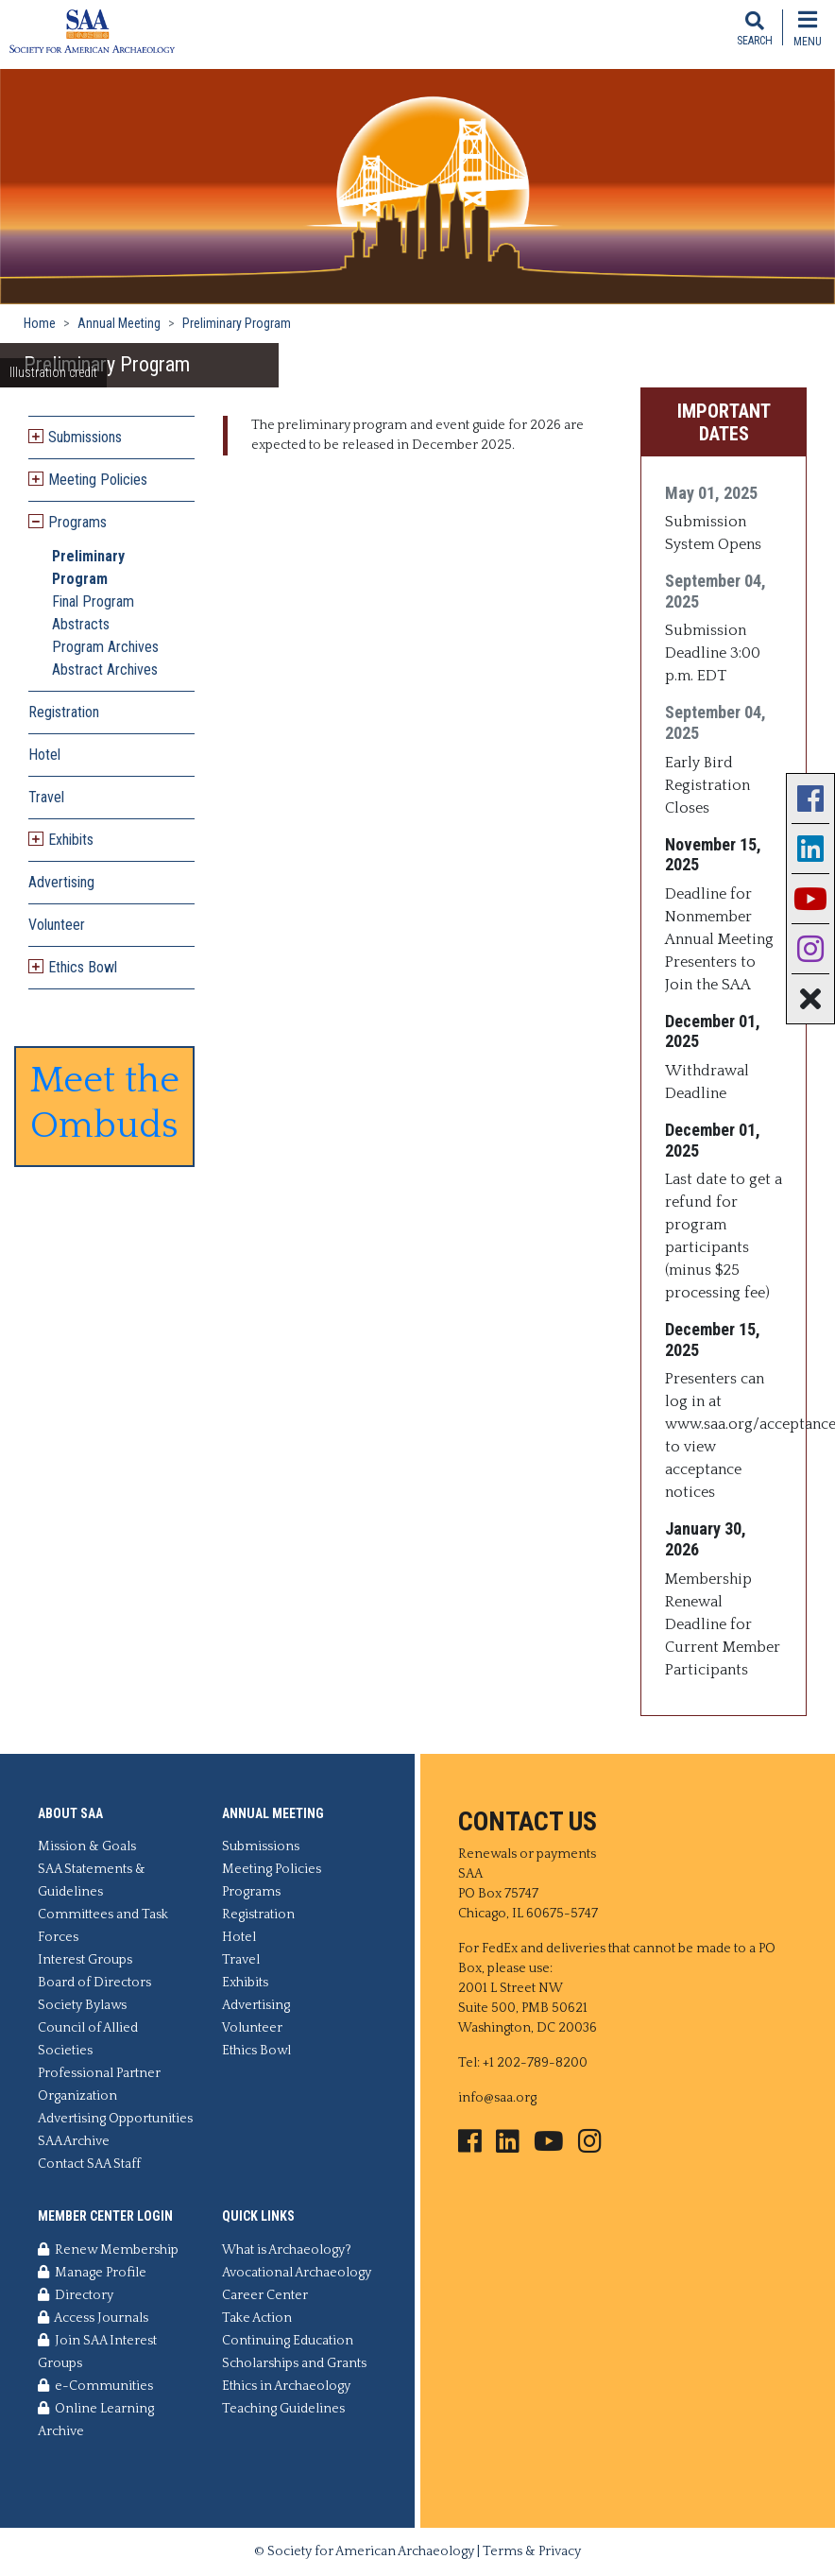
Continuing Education (287, 2340)
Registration (63, 712)
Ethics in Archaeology (286, 2386)
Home (40, 323)
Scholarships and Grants (294, 2363)
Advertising (61, 882)
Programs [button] (77, 522)
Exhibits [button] (71, 840)
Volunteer (56, 925)
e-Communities (95, 2386)
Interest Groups (85, 1959)
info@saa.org (497, 2097)
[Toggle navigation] (807, 27)
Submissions (260, 1846)
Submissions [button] (85, 437)
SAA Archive (74, 2141)
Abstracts (81, 624)
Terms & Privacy (532, 2551)
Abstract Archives (105, 669)
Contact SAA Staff (89, 2164)
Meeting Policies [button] (97, 480)
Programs (251, 1891)
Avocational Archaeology (296, 2272)
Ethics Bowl (256, 2050)
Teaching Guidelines (283, 2408)
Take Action (257, 2318)
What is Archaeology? (286, 2250)
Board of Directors (94, 1982)
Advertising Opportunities (115, 2118)
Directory (75, 2295)
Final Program (93, 601)
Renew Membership (108, 2250)
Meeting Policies (271, 1869)
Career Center (265, 2295)
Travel (46, 797)
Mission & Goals (87, 1846)
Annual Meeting (119, 323)
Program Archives (105, 647)
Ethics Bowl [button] (82, 967)
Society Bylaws (82, 2005)
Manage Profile (92, 2272)
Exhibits (245, 1982)
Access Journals (93, 2318)
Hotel (44, 755)
